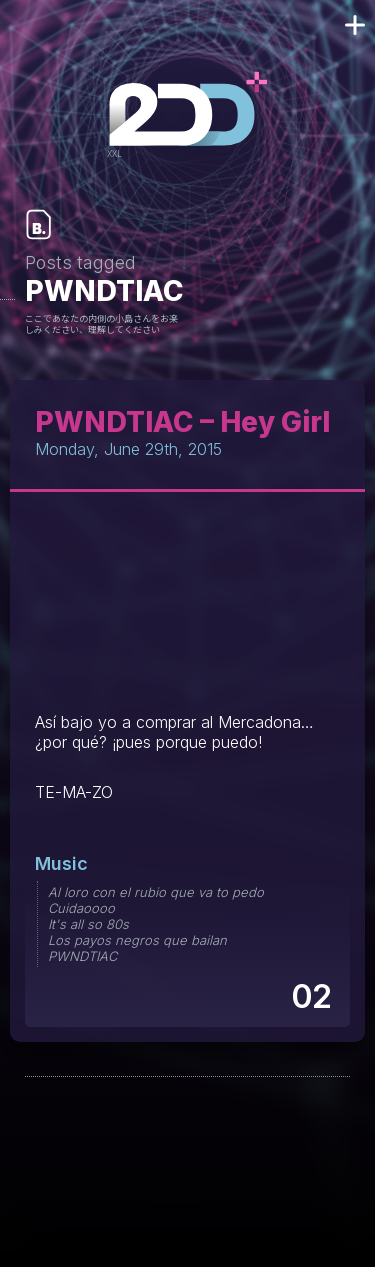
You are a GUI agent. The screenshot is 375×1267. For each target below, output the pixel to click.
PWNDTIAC (82, 956)
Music (61, 863)
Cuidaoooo (81, 908)
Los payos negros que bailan (137, 940)
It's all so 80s (88, 924)
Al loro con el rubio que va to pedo (156, 892)
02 (310, 996)
